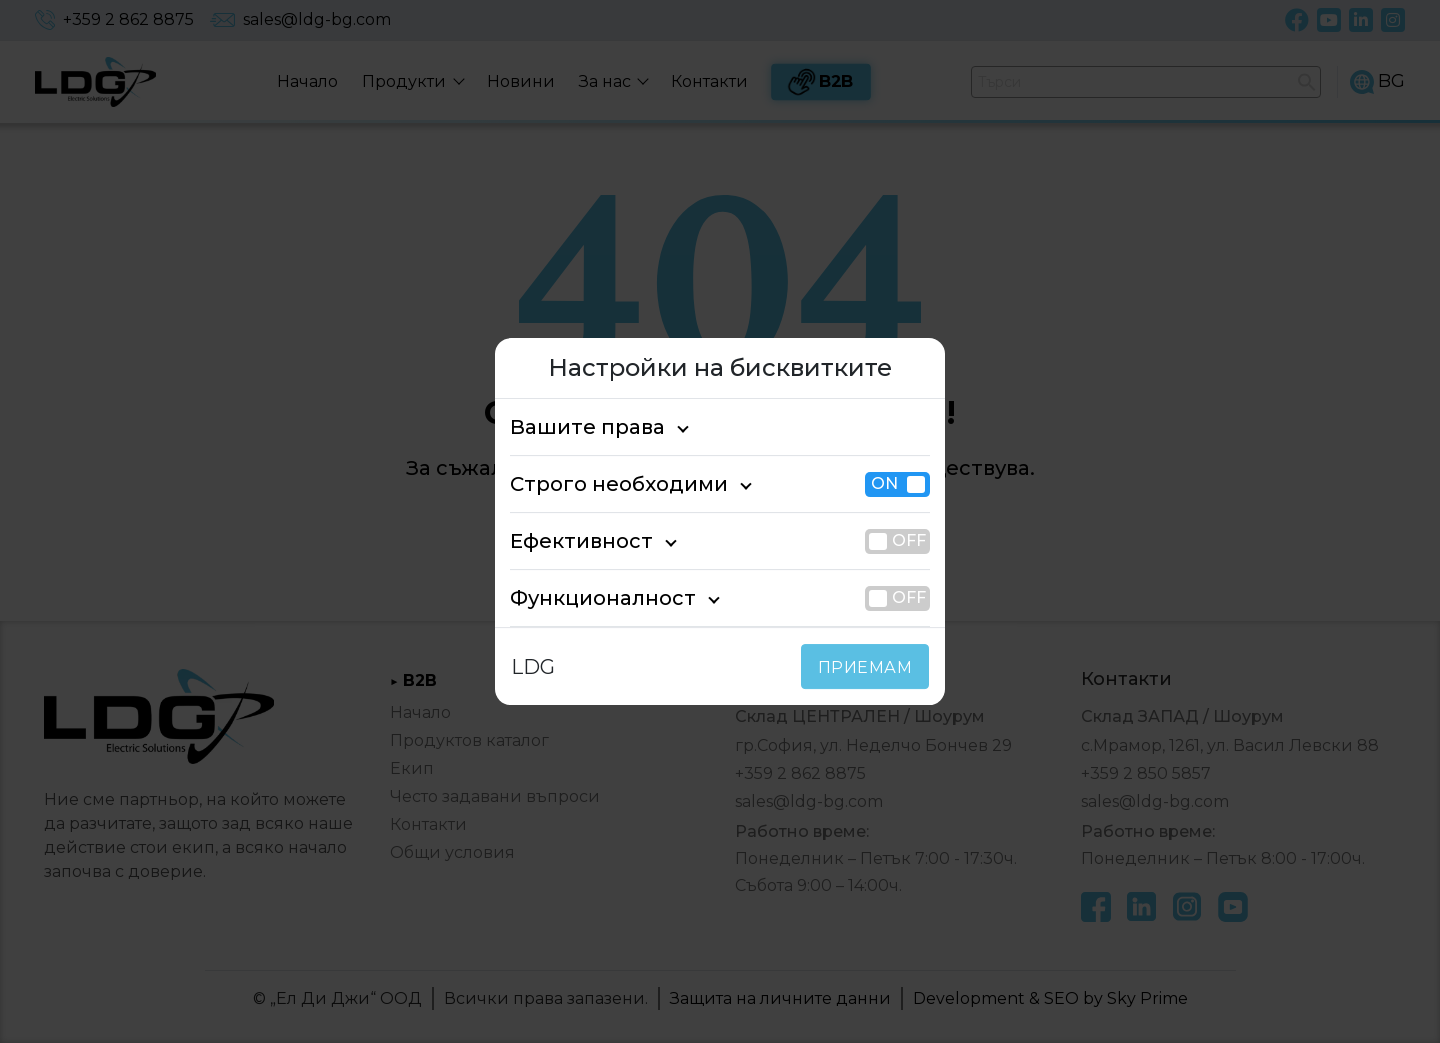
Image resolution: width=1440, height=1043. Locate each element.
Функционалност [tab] (587, 598)
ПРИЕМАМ (869, 667)
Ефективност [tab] (571, 541)
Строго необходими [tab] (601, 484)
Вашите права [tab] (576, 427)
